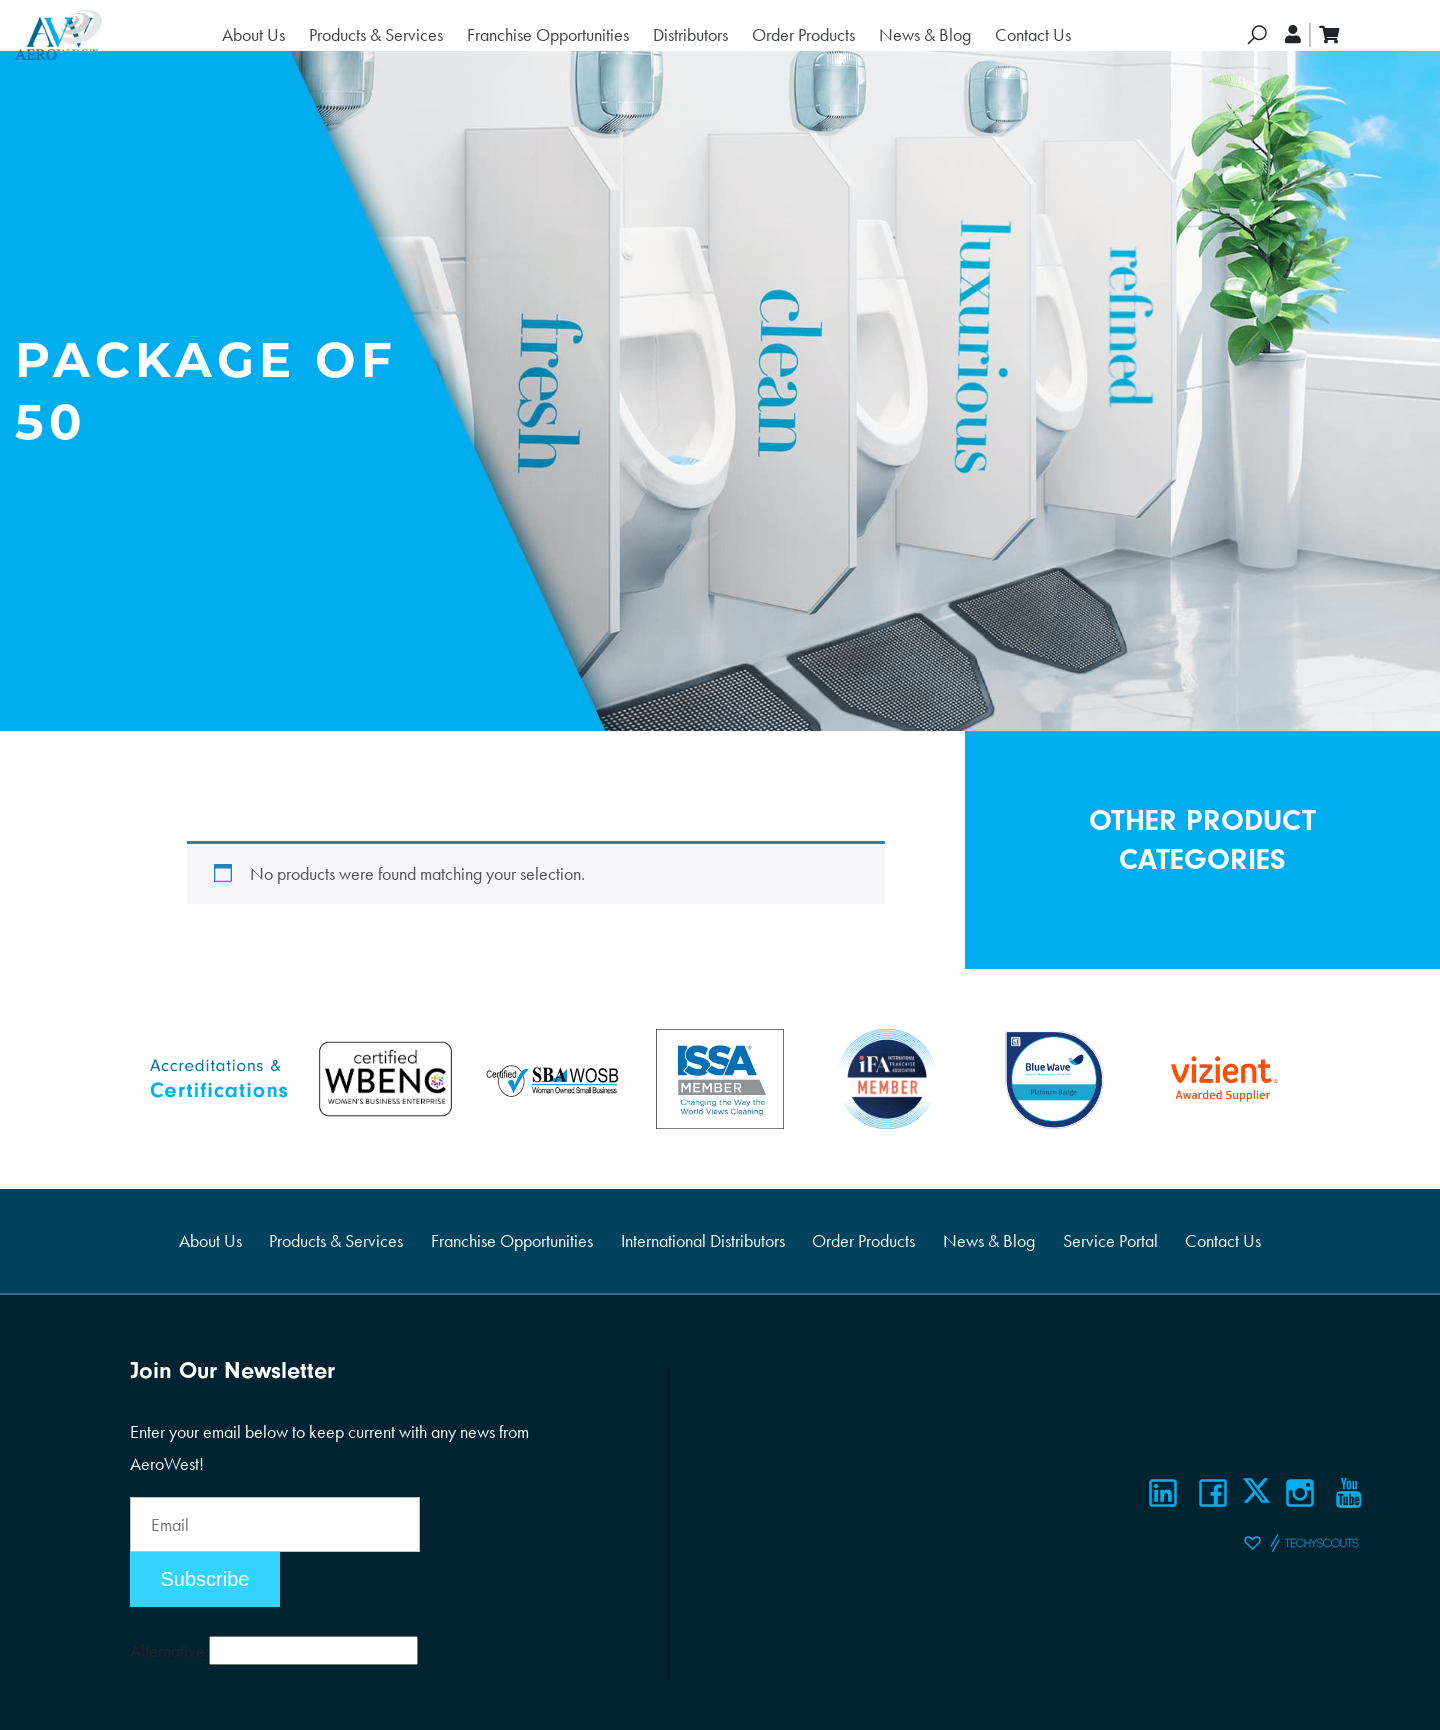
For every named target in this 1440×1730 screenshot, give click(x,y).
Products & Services (376, 34)
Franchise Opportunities (548, 34)
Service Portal (1110, 1240)
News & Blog (925, 34)
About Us (253, 34)
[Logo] (58, 35)
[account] (1294, 34)
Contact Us (1033, 34)
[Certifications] (218, 1076)
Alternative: (169, 1650)
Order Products (803, 34)
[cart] (1329, 34)
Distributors (690, 34)
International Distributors (703, 1240)
